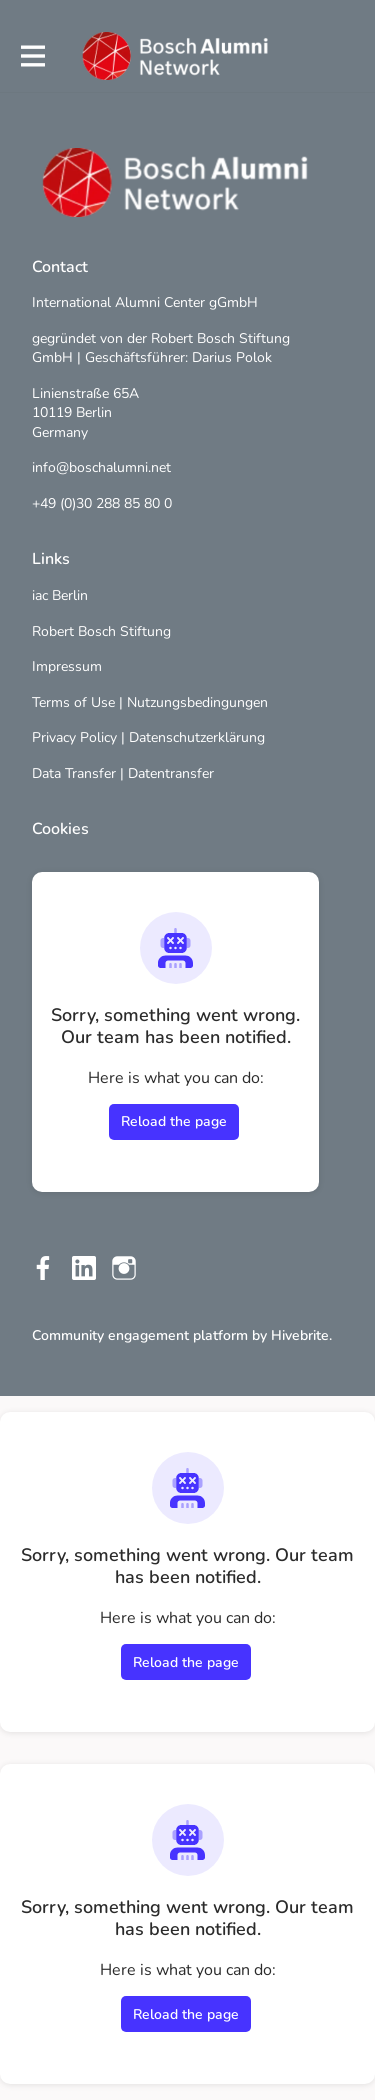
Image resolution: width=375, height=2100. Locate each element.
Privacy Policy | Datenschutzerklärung (148, 737)
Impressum (67, 666)
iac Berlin (60, 595)
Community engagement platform (140, 1335)
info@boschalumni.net (101, 467)
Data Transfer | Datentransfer (123, 773)
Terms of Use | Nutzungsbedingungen (150, 702)
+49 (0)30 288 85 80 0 (102, 503)
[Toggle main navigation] (32, 56)
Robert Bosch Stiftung (101, 631)
